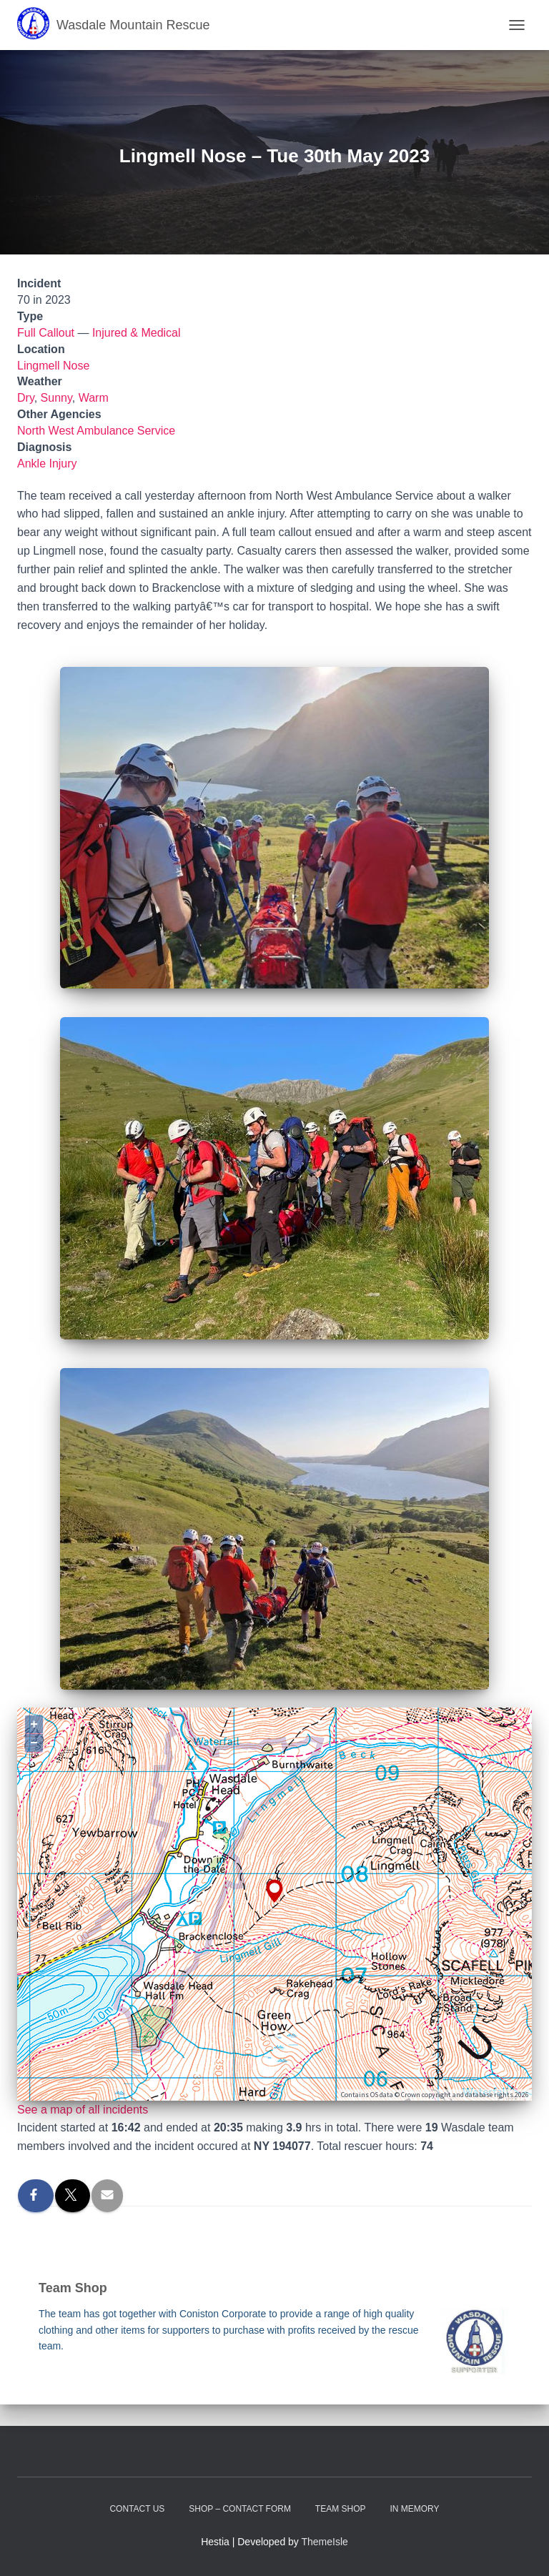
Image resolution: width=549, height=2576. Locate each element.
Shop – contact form (240, 2509)
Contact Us (136, 2509)
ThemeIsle (325, 2541)
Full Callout (45, 333)
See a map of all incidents (82, 2110)
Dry (25, 398)
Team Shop (340, 2509)
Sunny (56, 398)
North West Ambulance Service (96, 431)
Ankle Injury (47, 463)
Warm (94, 398)
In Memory (414, 2509)
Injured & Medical (136, 333)
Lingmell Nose (53, 366)
